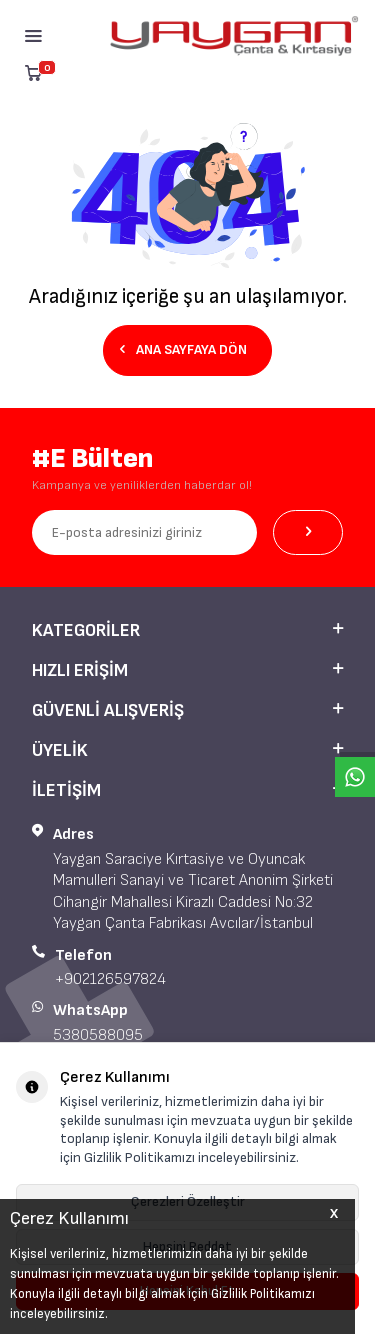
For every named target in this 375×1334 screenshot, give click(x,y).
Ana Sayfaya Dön (183, 349)
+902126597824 (110, 979)
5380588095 (98, 1035)
